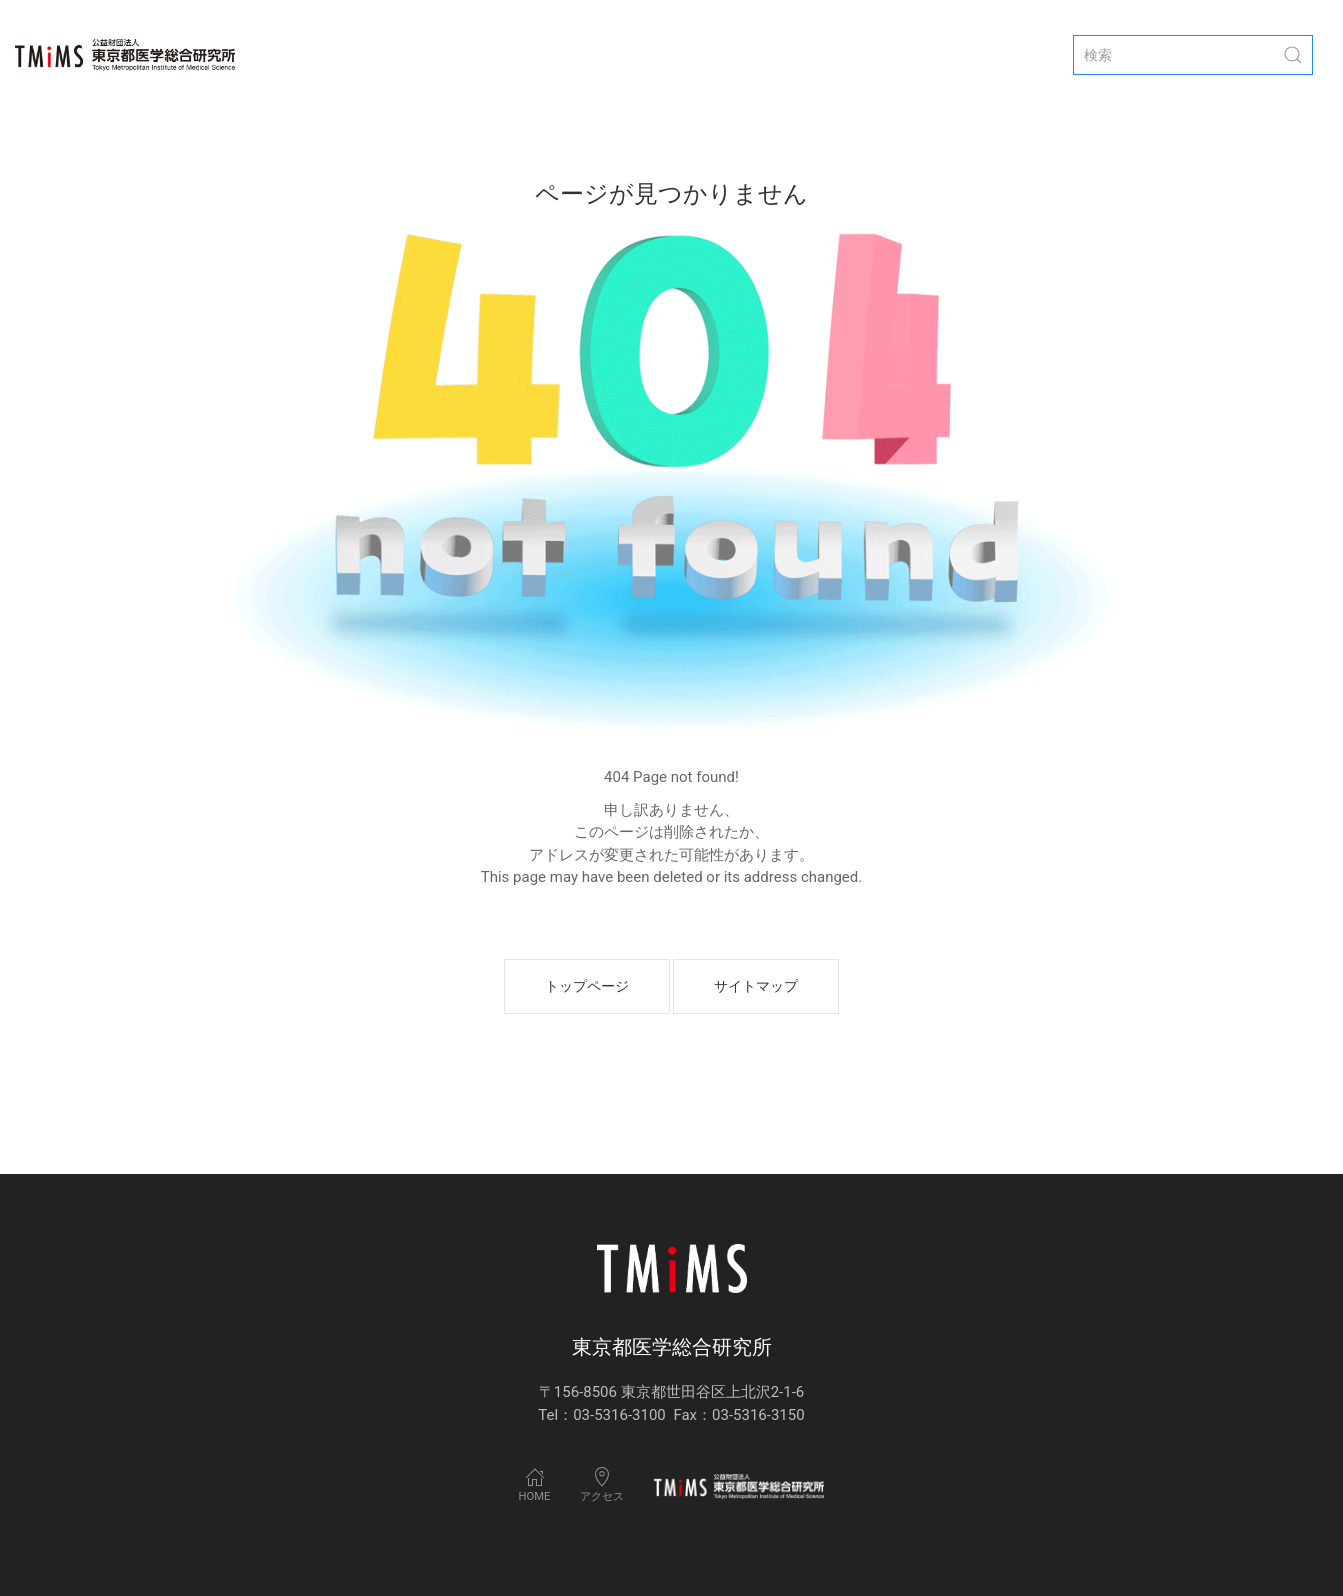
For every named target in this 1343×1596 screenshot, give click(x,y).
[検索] (1193, 55)
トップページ (587, 986)
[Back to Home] (125, 55)
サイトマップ (756, 986)
